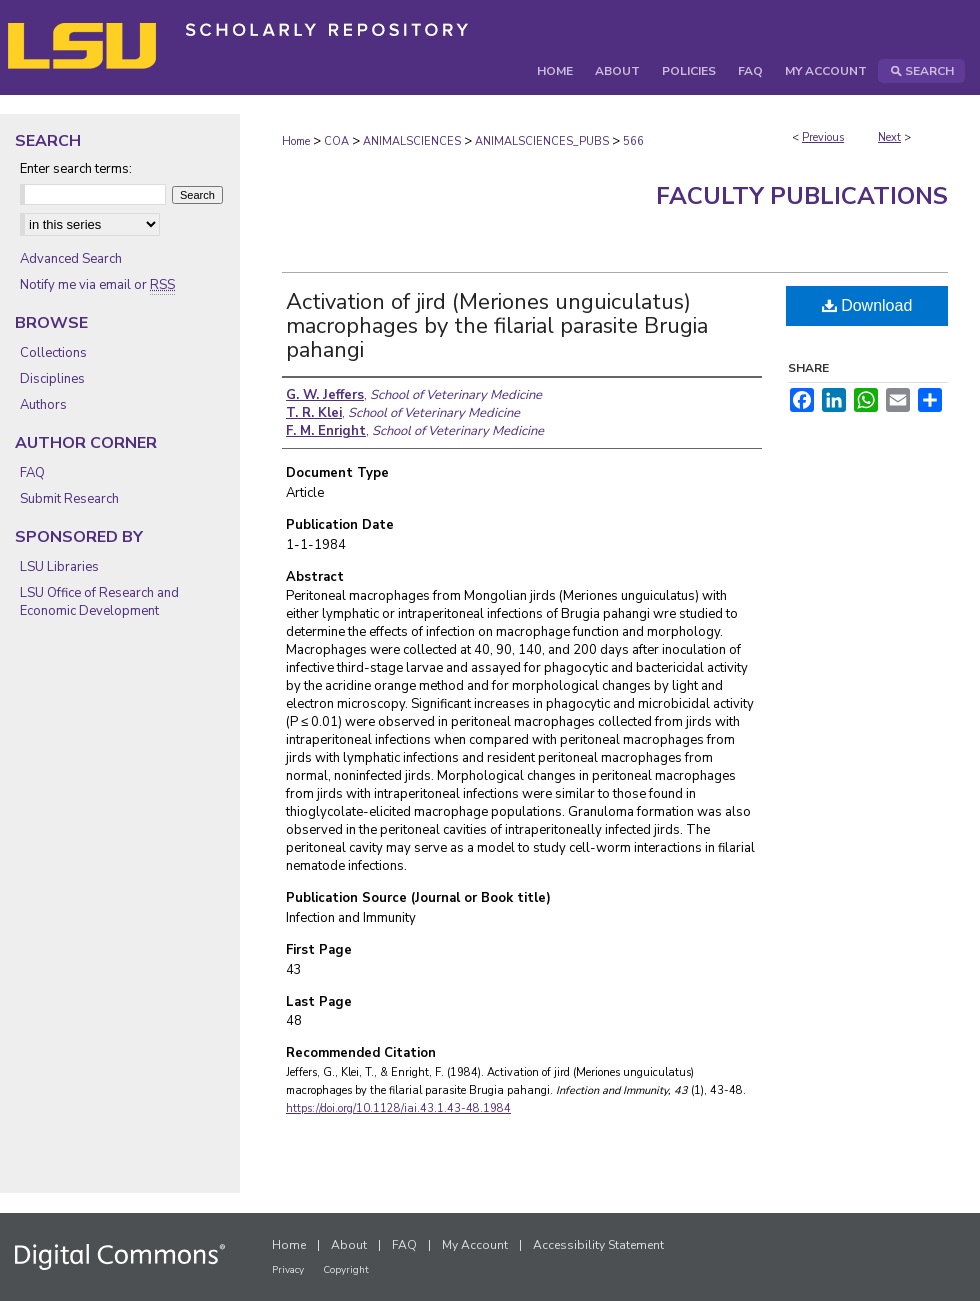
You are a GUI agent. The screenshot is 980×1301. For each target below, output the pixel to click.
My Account (475, 1245)
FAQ (32, 473)
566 (633, 141)
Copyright (346, 1270)
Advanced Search (71, 259)
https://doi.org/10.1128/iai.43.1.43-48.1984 (398, 1108)
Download (867, 305)
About (349, 1245)
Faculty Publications (802, 196)
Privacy (288, 1270)
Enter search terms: (76, 169)
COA (336, 141)
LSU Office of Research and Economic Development (99, 602)
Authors (43, 405)
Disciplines (52, 379)
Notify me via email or (97, 285)
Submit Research (69, 499)
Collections (53, 353)
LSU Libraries (59, 567)
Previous (823, 137)
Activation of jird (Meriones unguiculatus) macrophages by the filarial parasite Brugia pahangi (497, 326)
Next (889, 137)
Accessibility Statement (598, 1245)
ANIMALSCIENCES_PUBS (542, 141)
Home (296, 141)
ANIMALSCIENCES (412, 141)
